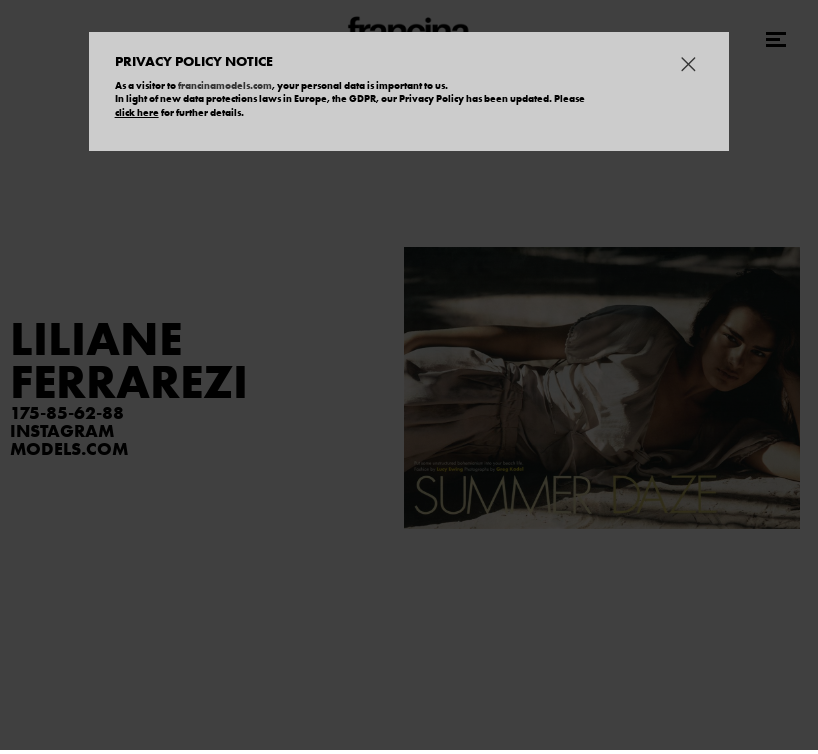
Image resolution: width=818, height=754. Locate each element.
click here (137, 112)
